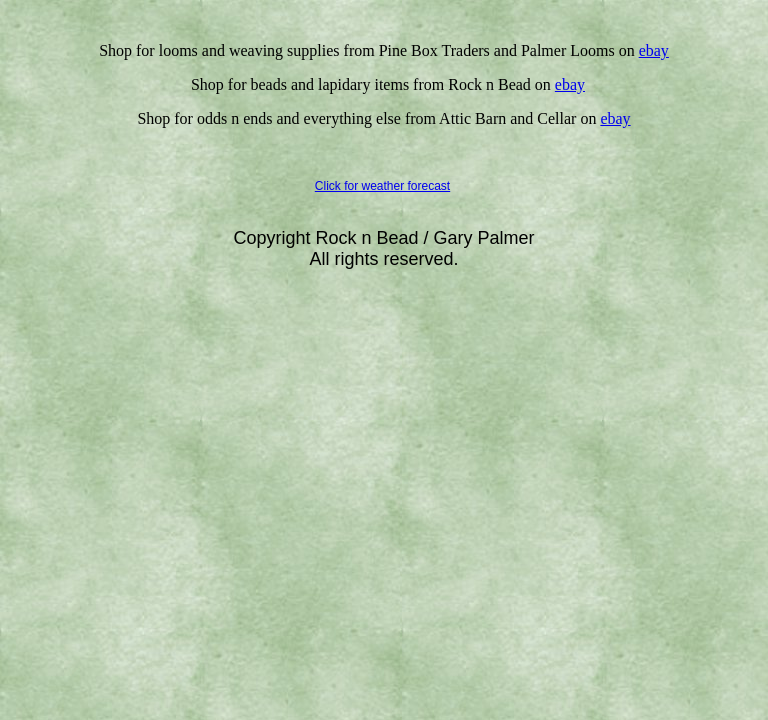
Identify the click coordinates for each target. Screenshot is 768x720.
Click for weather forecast (382, 186)
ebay (615, 118)
